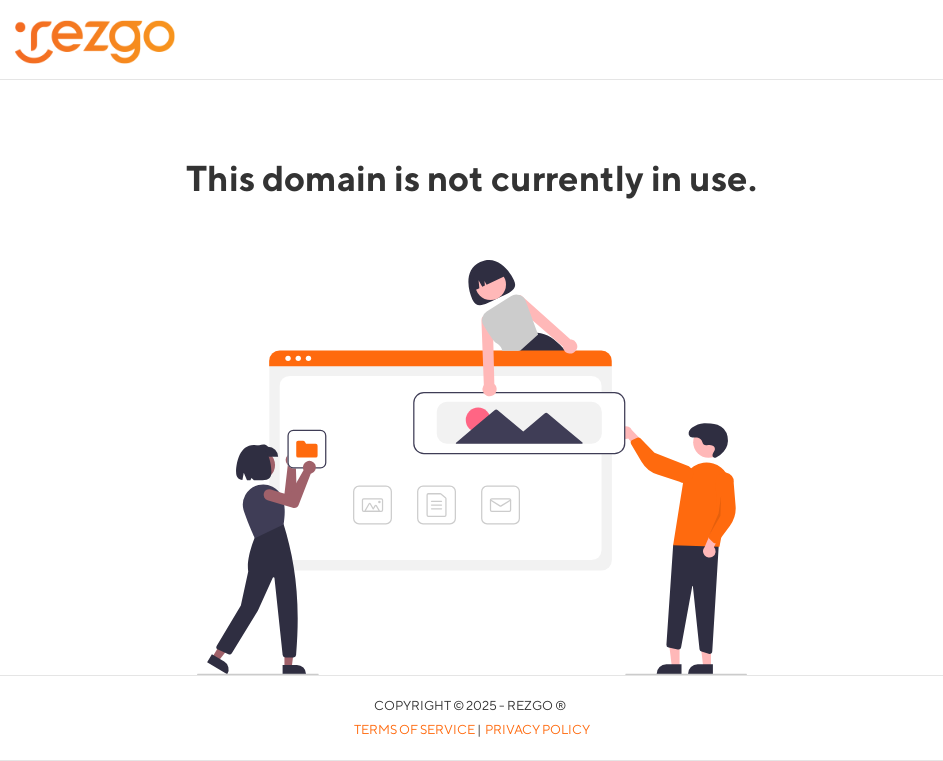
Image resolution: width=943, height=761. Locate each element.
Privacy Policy (537, 729)
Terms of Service (414, 729)
